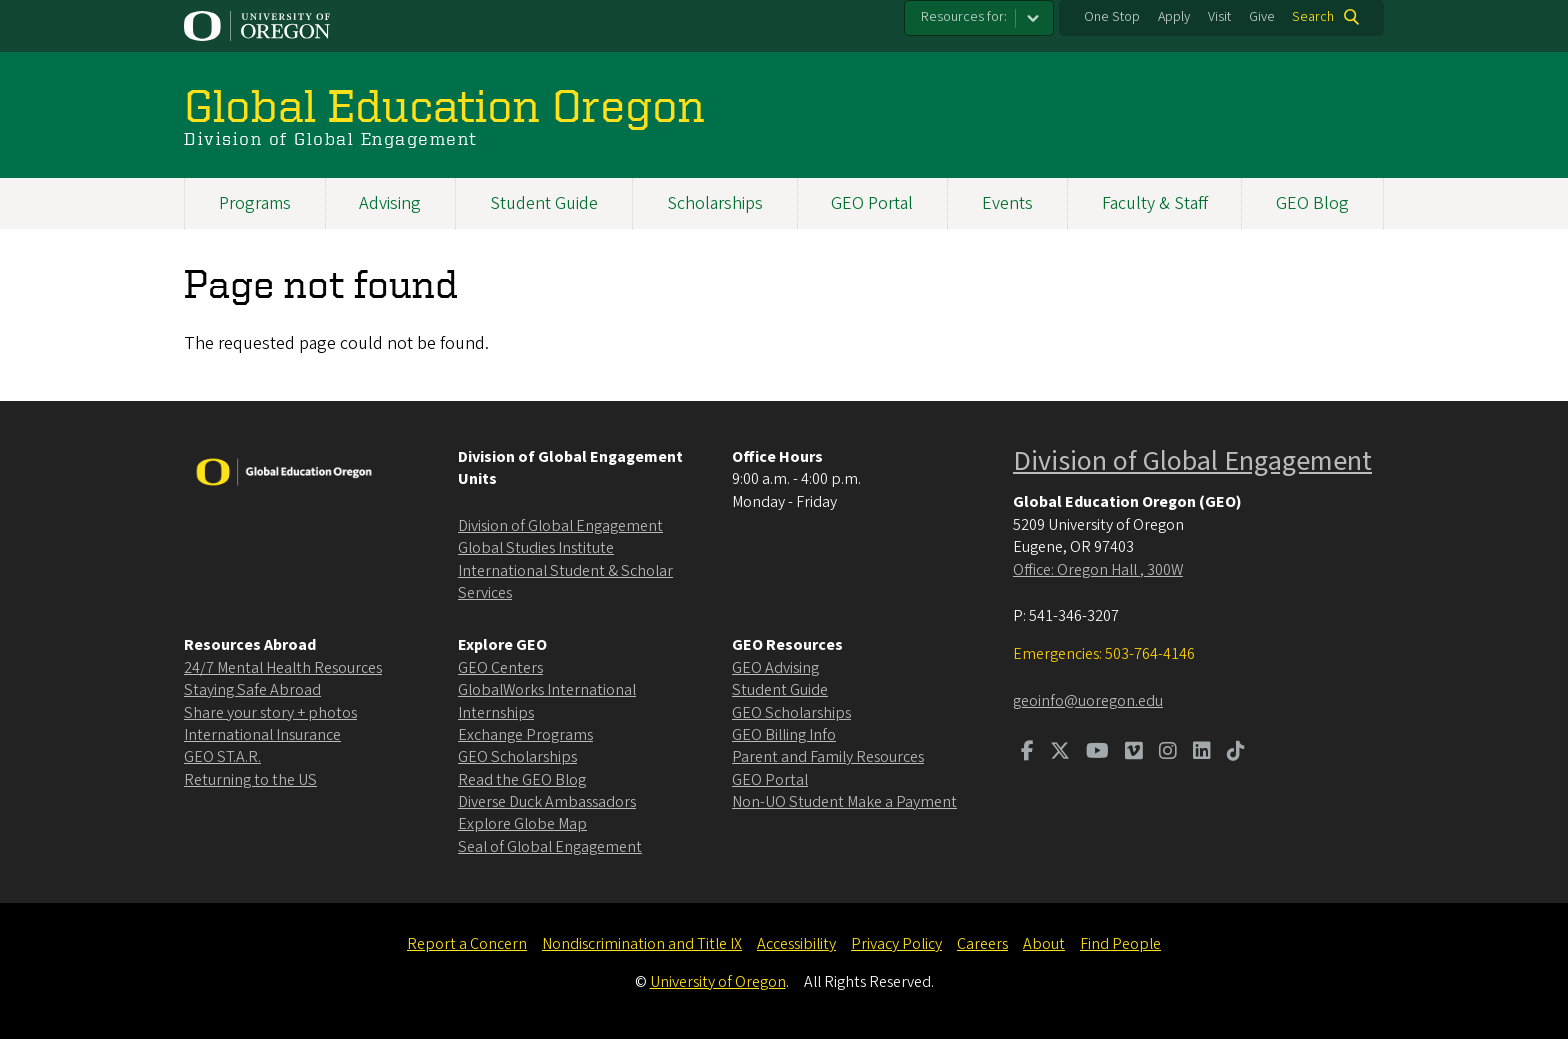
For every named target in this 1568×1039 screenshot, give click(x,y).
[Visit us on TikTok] (1236, 753)
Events (1007, 203)
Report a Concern (467, 944)
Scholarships (715, 203)
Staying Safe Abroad (252, 690)
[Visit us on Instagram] (1168, 753)
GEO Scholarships (517, 757)
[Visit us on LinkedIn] (1202, 753)
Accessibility (796, 944)
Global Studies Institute (536, 548)
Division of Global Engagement (560, 526)
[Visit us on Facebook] (1027, 753)
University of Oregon (718, 982)
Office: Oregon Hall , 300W (1098, 570)
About (1044, 944)
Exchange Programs (525, 735)
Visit (1219, 17)
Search (1313, 17)
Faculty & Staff (1155, 203)
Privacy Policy (896, 944)
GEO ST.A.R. (222, 757)
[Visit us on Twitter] (1060, 753)
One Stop (1112, 17)
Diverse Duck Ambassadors (547, 802)
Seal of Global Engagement (550, 847)
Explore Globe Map (522, 824)
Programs (255, 203)
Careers (982, 944)
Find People (1120, 944)
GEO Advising (775, 668)
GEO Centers (500, 668)
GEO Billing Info (784, 735)
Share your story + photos (270, 713)
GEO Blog (1312, 203)
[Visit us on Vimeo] (1134, 753)
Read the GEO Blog (522, 780)
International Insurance (262, 735)
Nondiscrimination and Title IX (642, 944)
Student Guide (544, 203)
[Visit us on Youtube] (1097, 753)
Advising (390, 203)
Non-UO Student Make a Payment (844, 802)
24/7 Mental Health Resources (283, 668)
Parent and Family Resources (828, 757)
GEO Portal (872, 203)
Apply (1174, 17)
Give (1262, 17)
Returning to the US (250, 780)
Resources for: (964, 17)
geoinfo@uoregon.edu (1088, 701)
